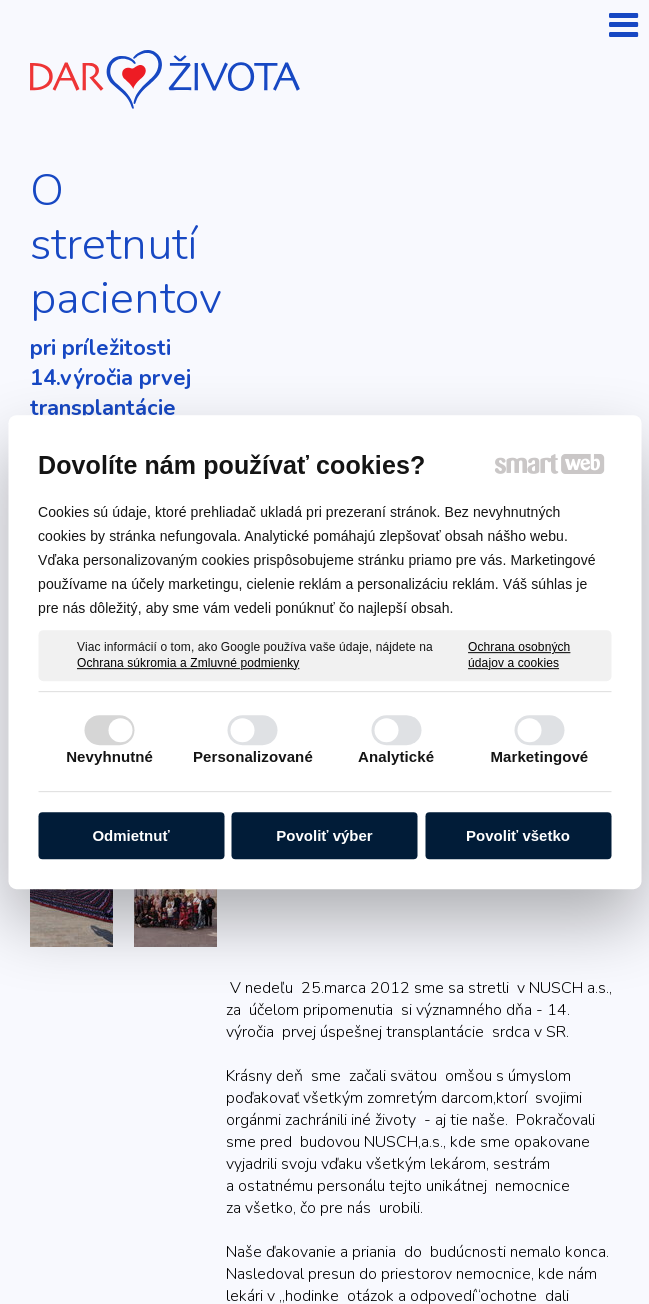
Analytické (396, 756)
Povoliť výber (324, 835)
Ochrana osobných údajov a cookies (519, 655)
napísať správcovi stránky (499, 1227)
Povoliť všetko (518, 835)
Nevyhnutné (109, 756)
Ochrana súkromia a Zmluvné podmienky (188, 663)
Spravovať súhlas (428, 1246)
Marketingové (539, 756)
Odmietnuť (130, 835)
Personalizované (253, 756)
